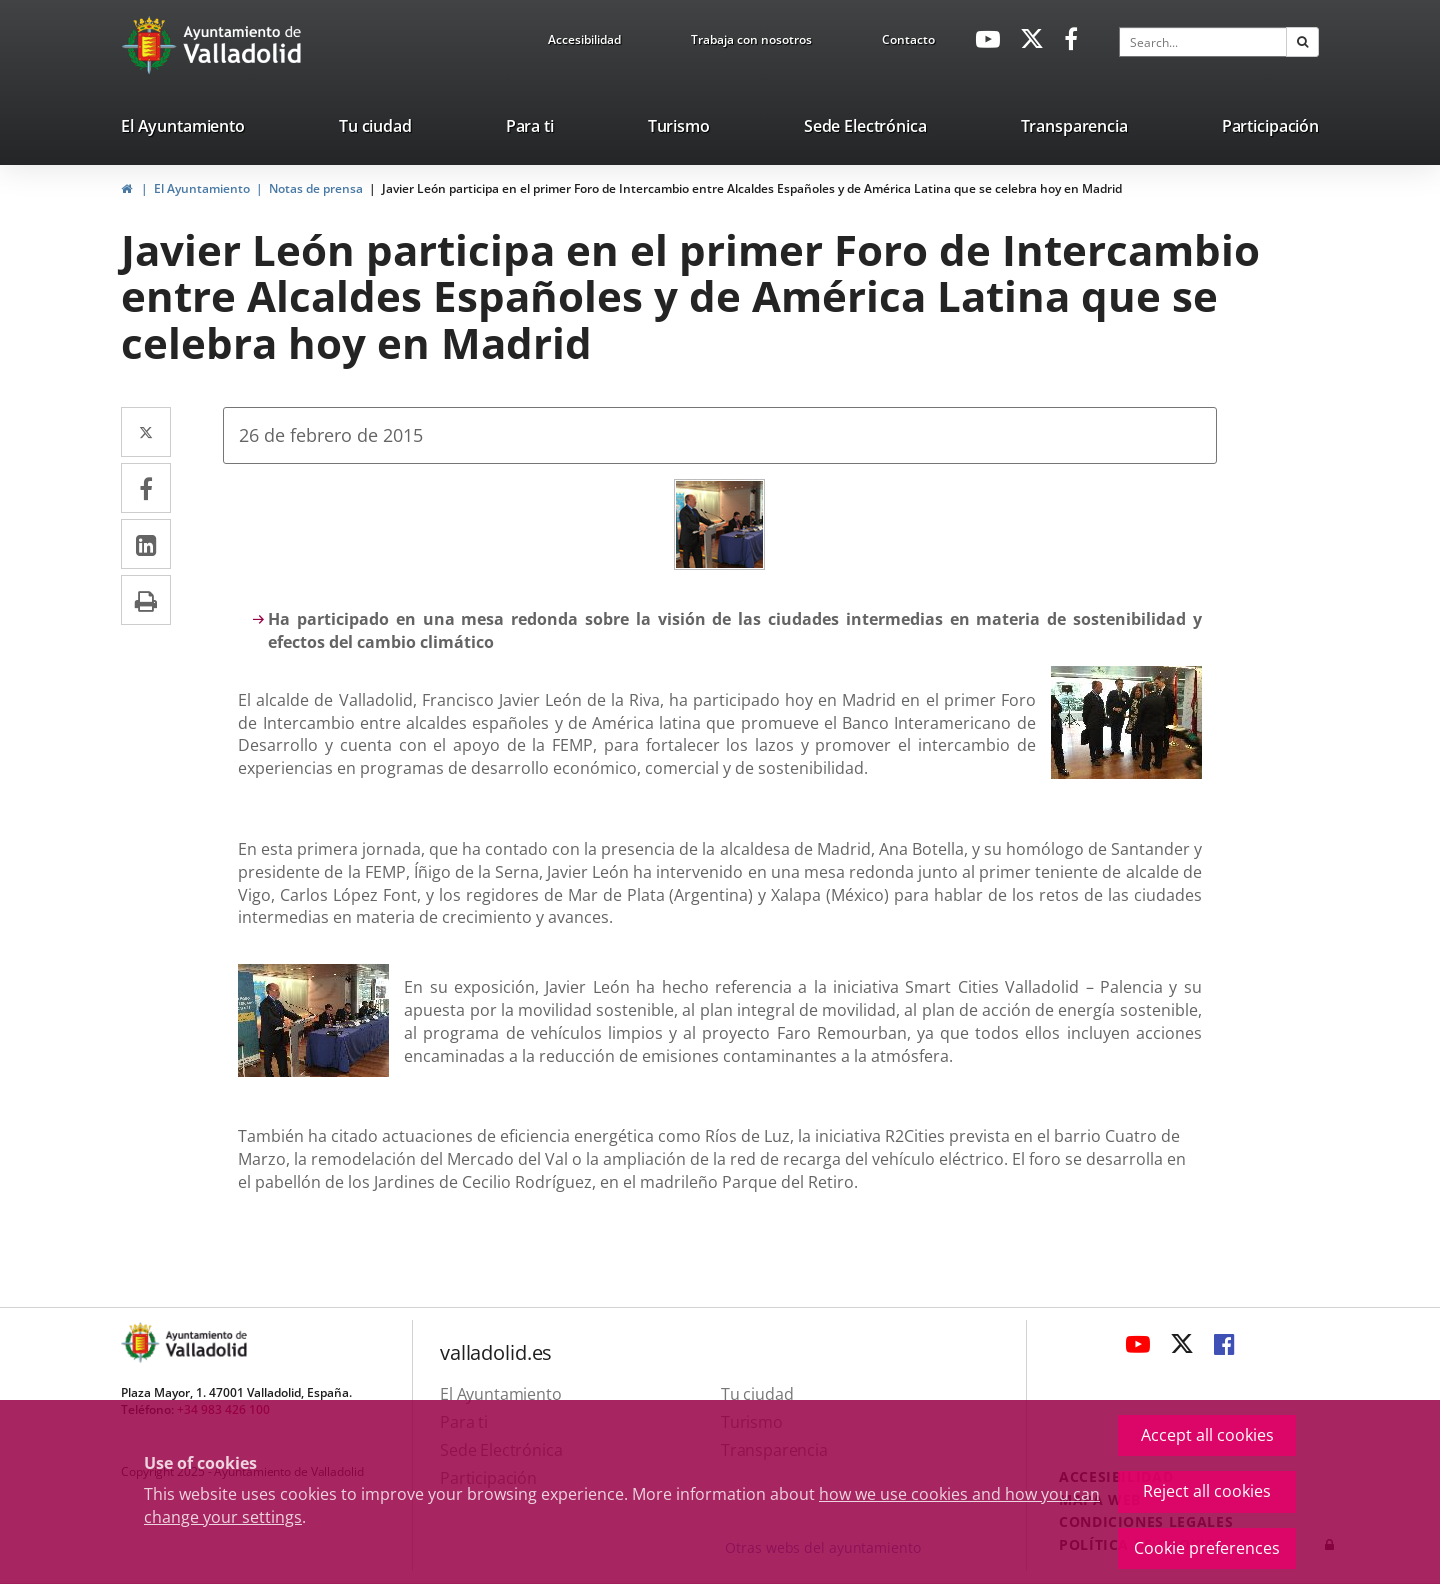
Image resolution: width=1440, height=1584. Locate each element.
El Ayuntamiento (202, 188)
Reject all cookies (1207, 1491)
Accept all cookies (1207, 1435)
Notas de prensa (316, 188)
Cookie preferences (1207, 1548)
